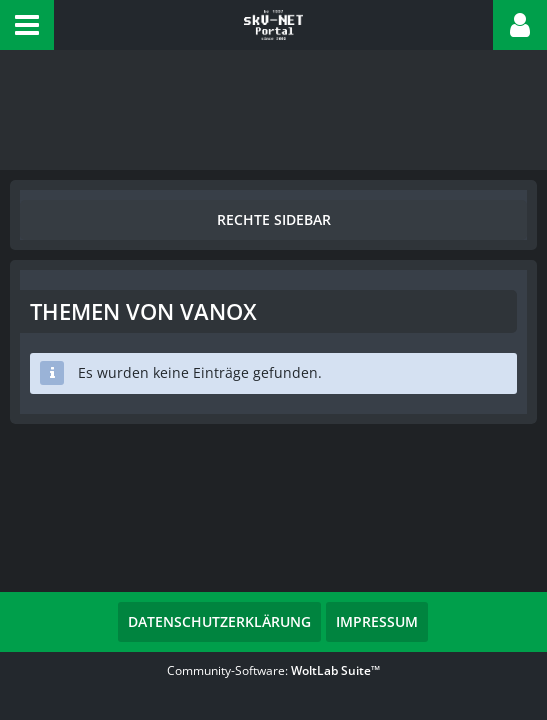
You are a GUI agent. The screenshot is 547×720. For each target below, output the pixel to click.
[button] (27, 25)
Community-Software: (273, 670)
